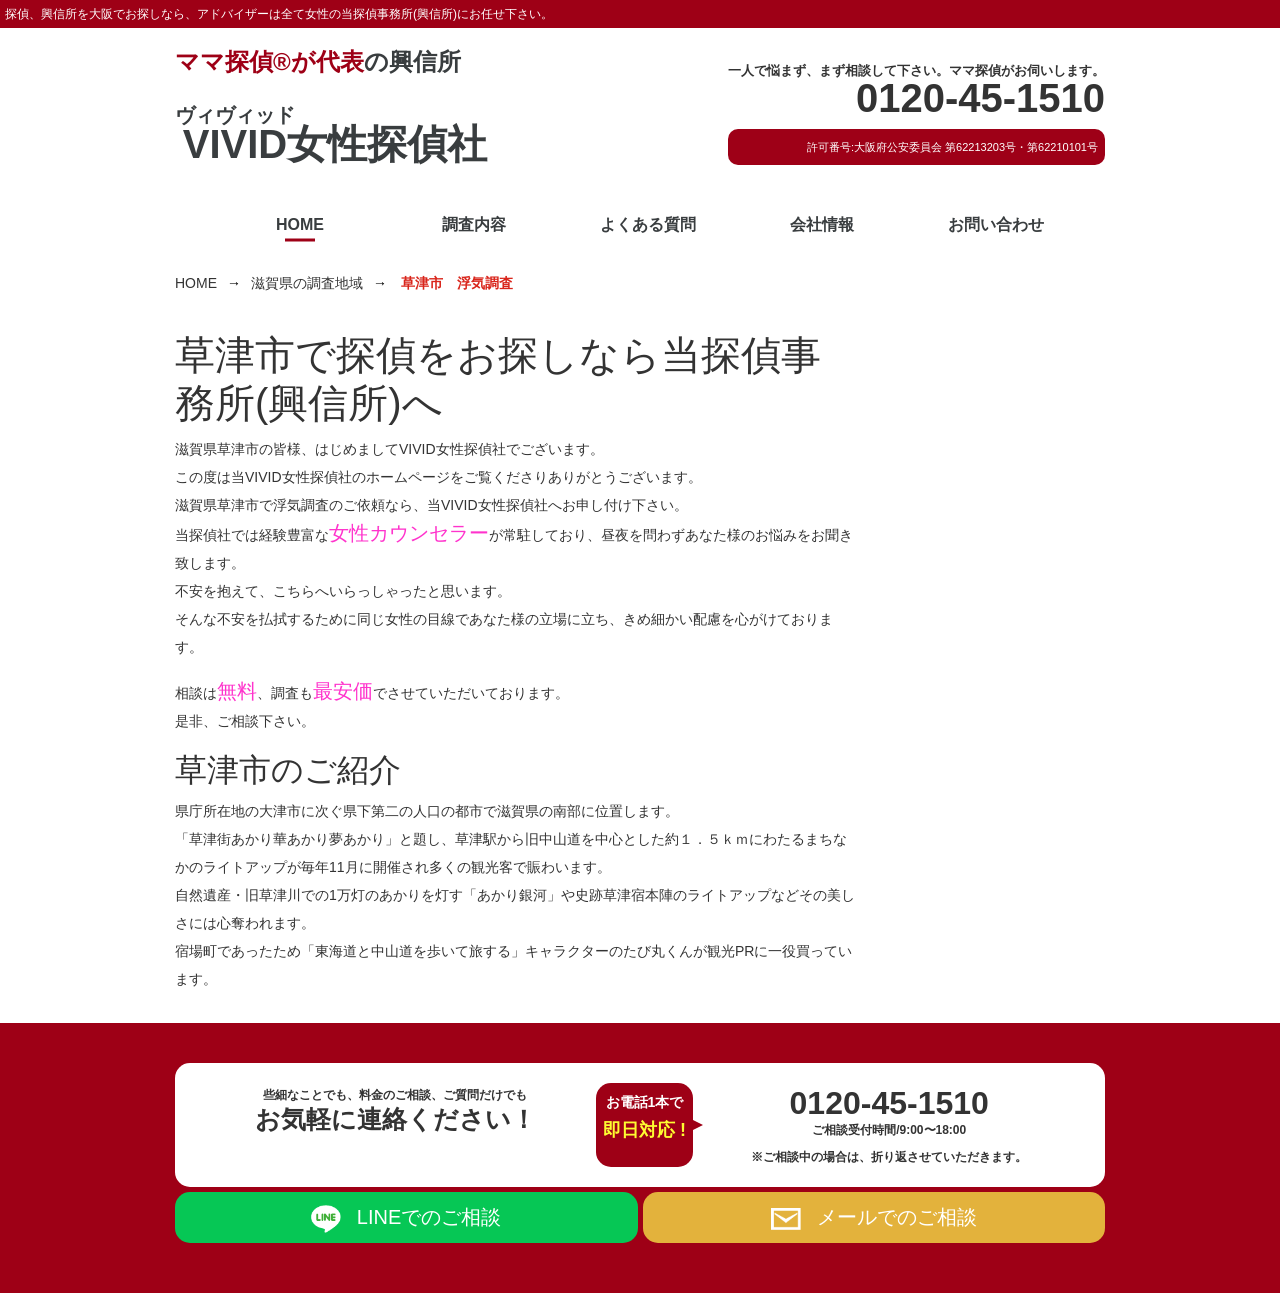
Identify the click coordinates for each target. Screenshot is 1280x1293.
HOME (300, 224)
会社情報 (822, 224)
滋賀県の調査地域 (307, 283)
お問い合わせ (996, 224)
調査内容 (474, 224)
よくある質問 (648, 224)
